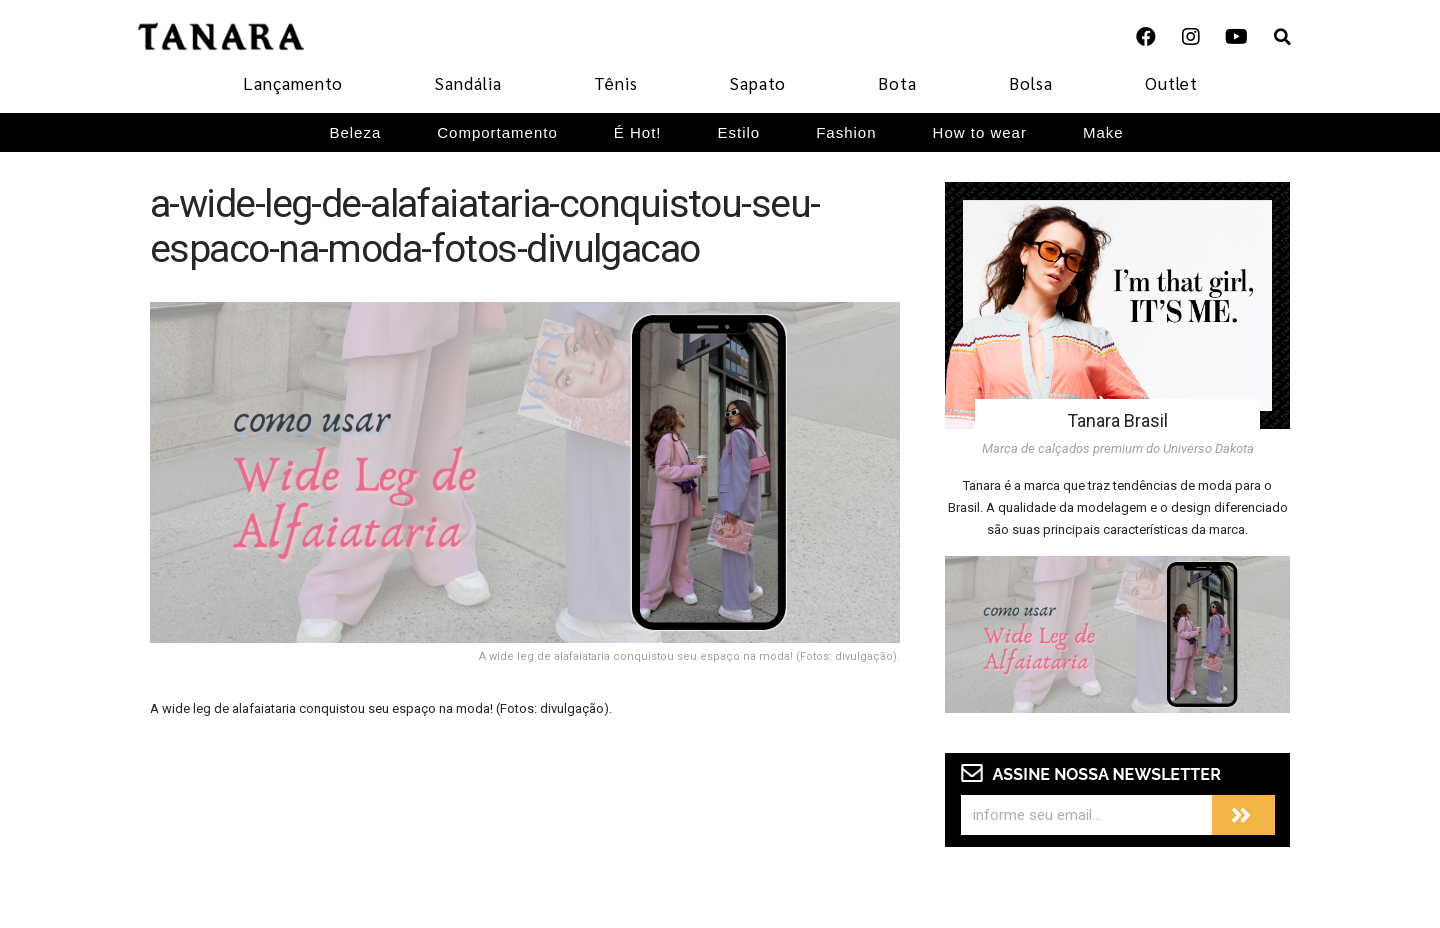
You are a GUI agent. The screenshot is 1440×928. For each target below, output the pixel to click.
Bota (897, 83)
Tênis (616, 83)
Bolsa (1031, 83)
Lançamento (293, 83)
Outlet (1171, 83)
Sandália (468, 83)
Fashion (846, 132)
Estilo (739, 132)
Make (1103, 132)
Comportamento (497, 132)
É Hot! (638, 132)
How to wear (980, 132)
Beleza (355, 132)
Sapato (758, 83)
